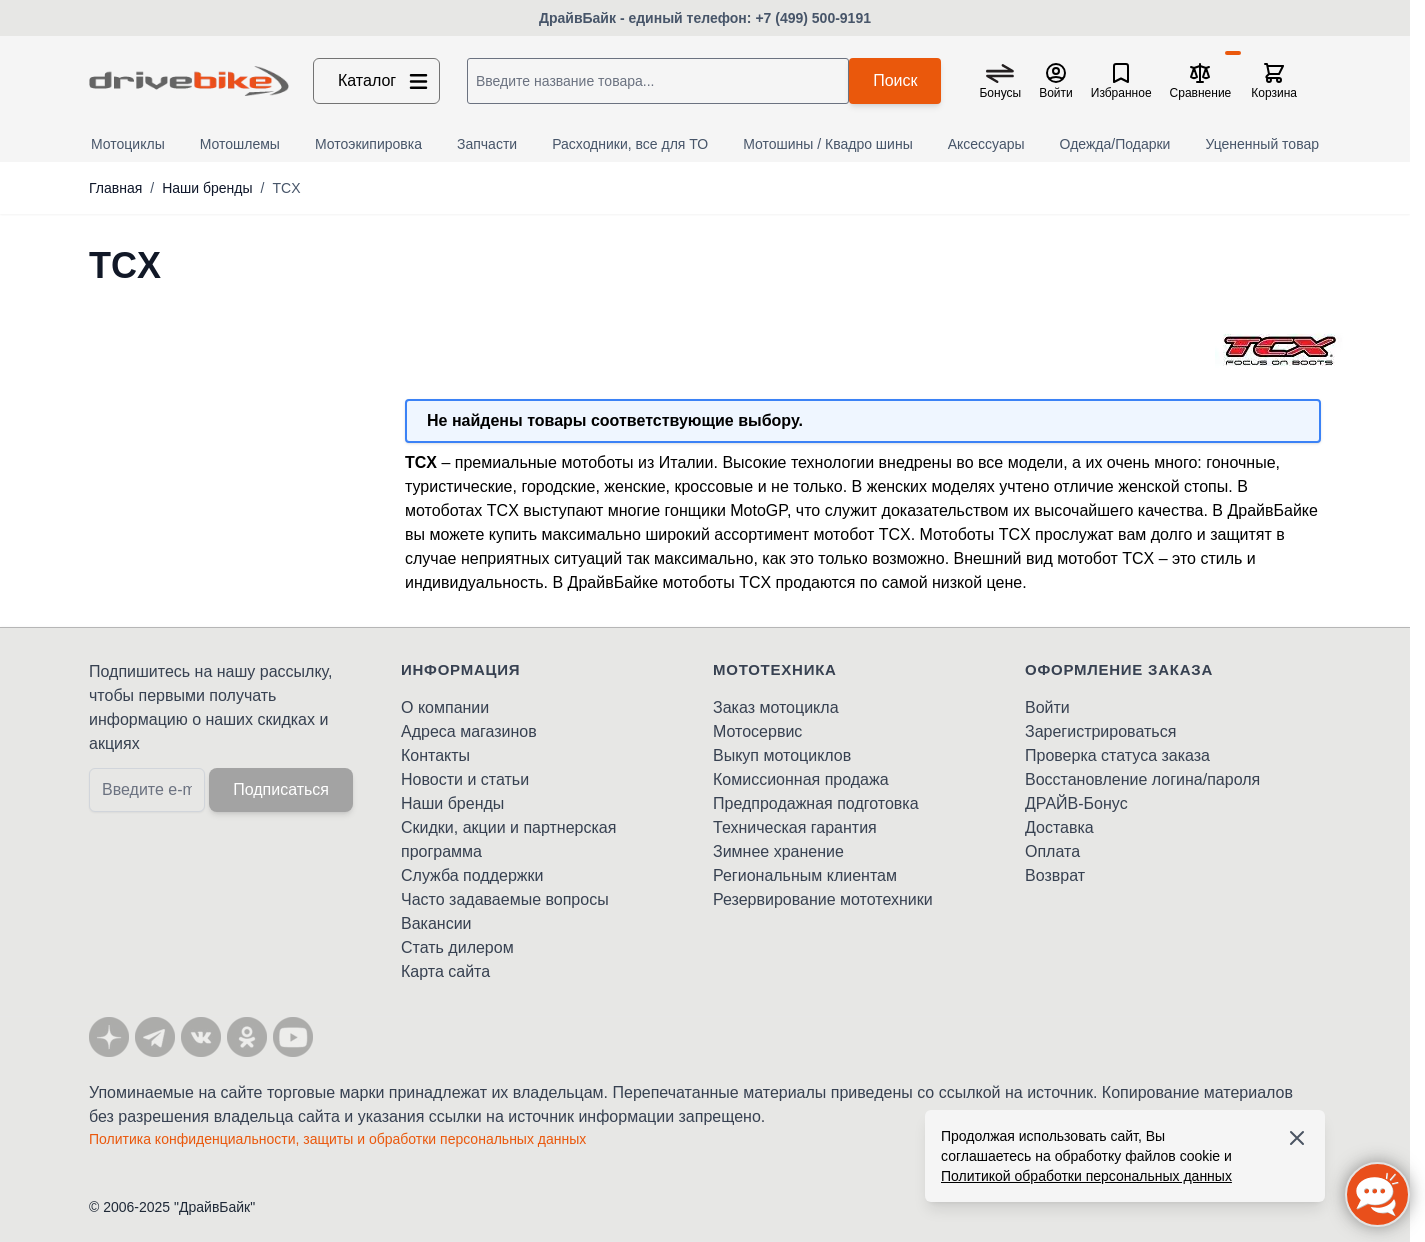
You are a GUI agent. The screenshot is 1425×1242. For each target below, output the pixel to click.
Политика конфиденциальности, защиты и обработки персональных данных (337, 1139)
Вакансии (436, 923)
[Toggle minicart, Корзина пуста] (1274, 81)
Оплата (1052, 851)
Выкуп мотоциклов (782, 755)
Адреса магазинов (469, 731)
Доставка (1059, 827)
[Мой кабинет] (1056, 81)
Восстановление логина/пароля (1142, 779)
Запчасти (487, 144)
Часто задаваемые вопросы (505, 899)
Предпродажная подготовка (816, 803)
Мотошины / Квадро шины (828, 144)
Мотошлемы (240, 144)
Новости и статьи (465, 779)
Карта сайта (445, 971)
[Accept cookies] (1297, 1138)
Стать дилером (457, 947)
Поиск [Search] (895, 80)
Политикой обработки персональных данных (1086, 1176)
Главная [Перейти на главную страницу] (115, 188)
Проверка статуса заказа (1117, 755)
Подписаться (281, 789)
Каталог (384, 80)
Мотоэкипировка (368, 144)
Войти (1047, 707)
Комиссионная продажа (801, 779)
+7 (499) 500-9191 (813, 18)
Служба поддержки (472, 875)
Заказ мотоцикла (776, 707)
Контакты (435, 755)
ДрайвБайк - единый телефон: (647, 18)
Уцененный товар (1262, 144)
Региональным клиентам (805, 875)
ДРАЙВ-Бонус (1076, 803)
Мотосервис (757, 731)
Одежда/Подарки (1115, 144)
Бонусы (1000, 93)
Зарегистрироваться (1100, 731)
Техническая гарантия (795, 827)
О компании (445, 707)
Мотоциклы (128, 144)
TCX (286, 188)
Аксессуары (986, 144)
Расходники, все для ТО (630, 144)
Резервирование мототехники (823, 899)
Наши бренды (207, 188)
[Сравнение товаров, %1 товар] (1201, 81)
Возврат (1055, 875)
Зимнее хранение (778, 851)
